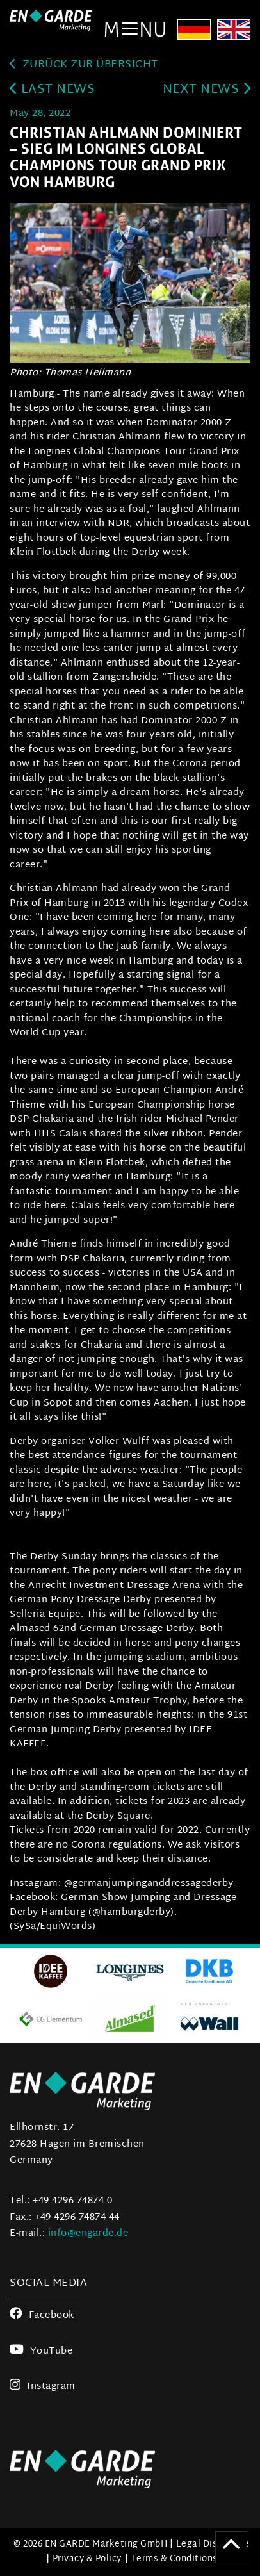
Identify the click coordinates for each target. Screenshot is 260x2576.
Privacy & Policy (87, 2559)
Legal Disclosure (213, 2544)
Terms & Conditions (174, 2559)
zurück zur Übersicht (84, 64)
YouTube (41, 2351)
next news (206, 90)
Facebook (42, 2315)
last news (52, 90)
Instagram (43, 2386)
